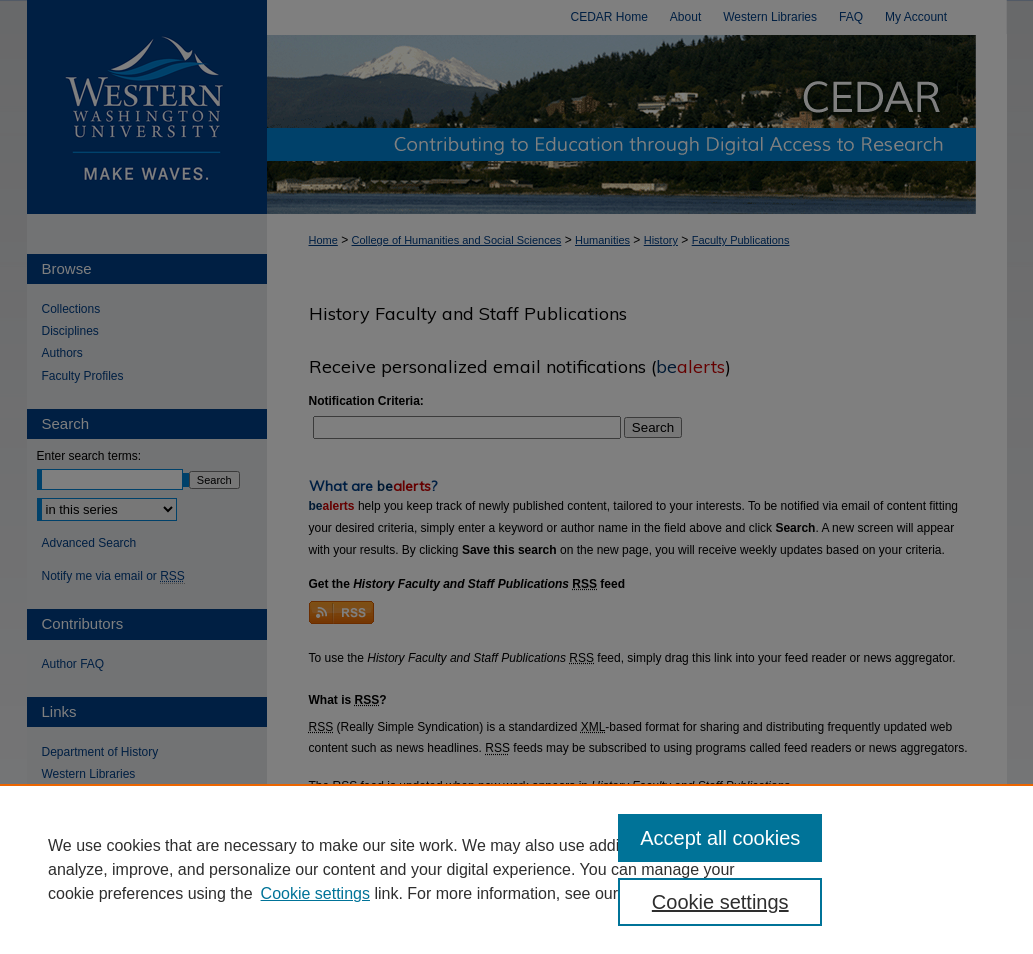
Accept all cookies (720, 838)
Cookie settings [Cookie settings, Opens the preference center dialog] (720, 902)
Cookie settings (315, 893)
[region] (516, 869)
